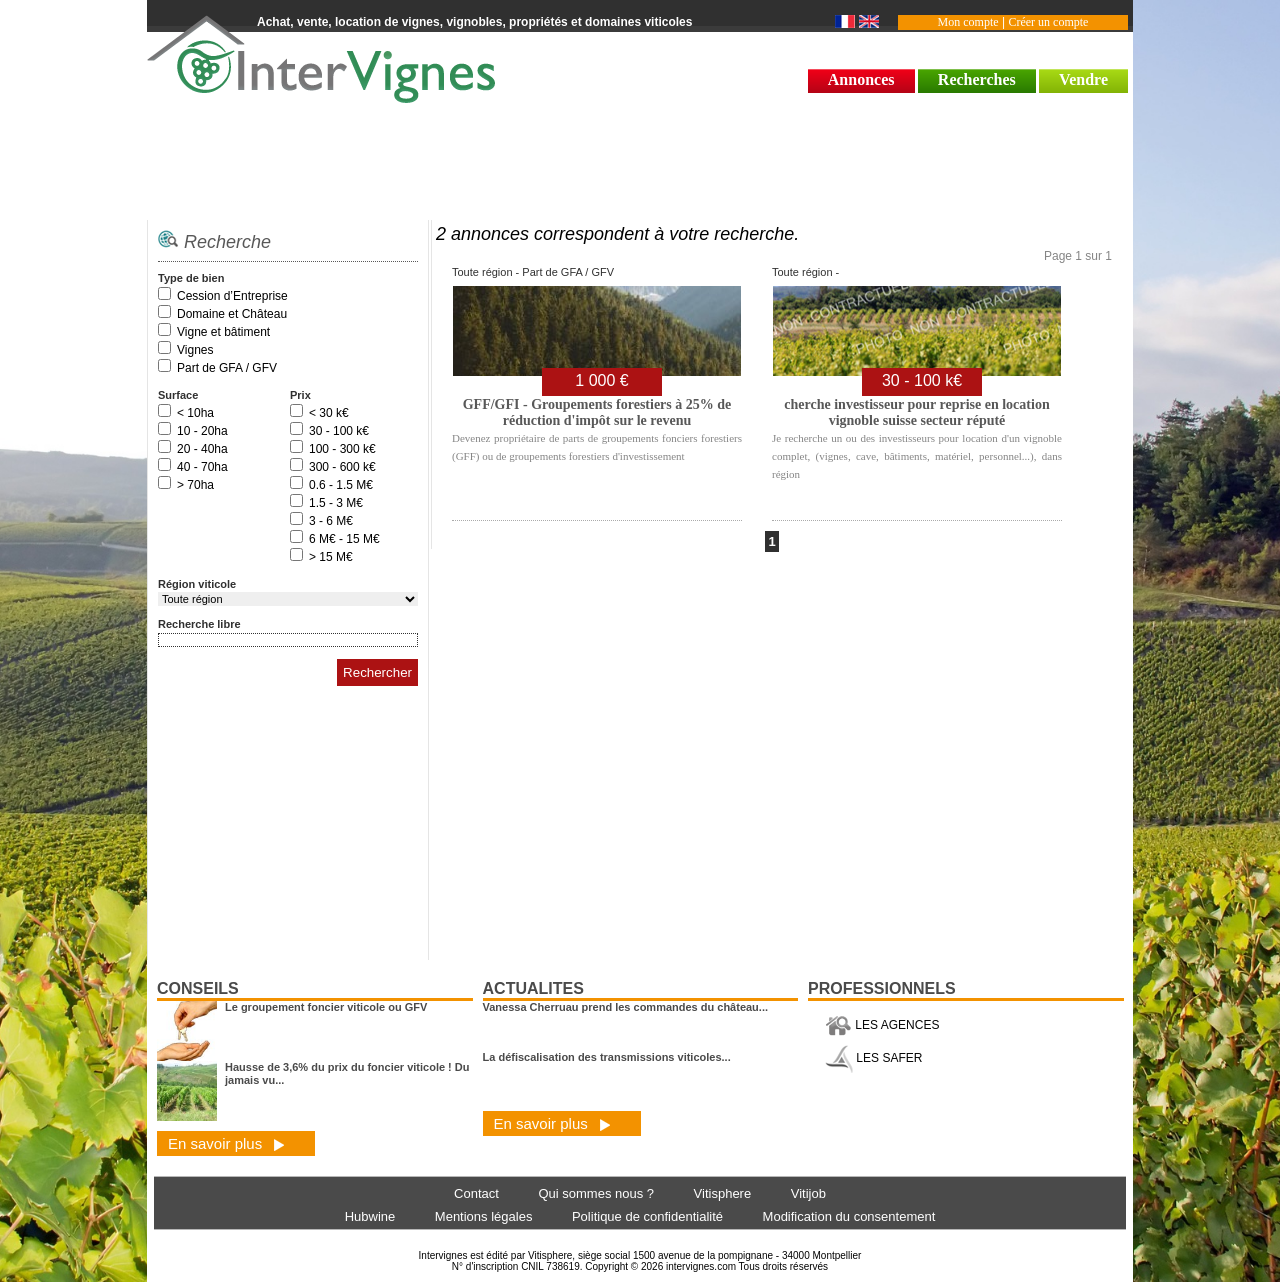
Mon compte (968, 22)
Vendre (1083, 79)
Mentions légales (484, 1216)
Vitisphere (723, 1193)
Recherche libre (199, 624)
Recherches (977, 79)
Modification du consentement (849, 1216)
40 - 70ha (202, 467)
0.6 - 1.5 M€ (341, 485)
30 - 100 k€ (339, 431)
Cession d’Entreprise (232, 296)
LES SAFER (873, 1058)
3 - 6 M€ (331, 521)
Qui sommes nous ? (596, 1193)
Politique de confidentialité (647, 1216)
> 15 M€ (331, 557)
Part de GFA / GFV (227, 368)
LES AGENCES (882, 1025)
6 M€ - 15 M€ (344, 539)
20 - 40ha (202, 449)
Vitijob (808, 1193)
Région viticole (197, 584)
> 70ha (195, 485)
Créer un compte (1048, 22)
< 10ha (195, 413)
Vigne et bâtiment (223, 332)
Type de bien (191, 278)
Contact (476, 1193)
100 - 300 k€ (342, 449)
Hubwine (370, 1216)
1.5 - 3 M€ (336, 503)
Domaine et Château (232, 314)
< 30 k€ (329, 413)
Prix (300, 395)
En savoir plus (226, 1143)
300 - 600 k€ (342, 467)
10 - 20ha (202, 431)
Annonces (861, 79)
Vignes (195, 350)
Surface (178, 395)
